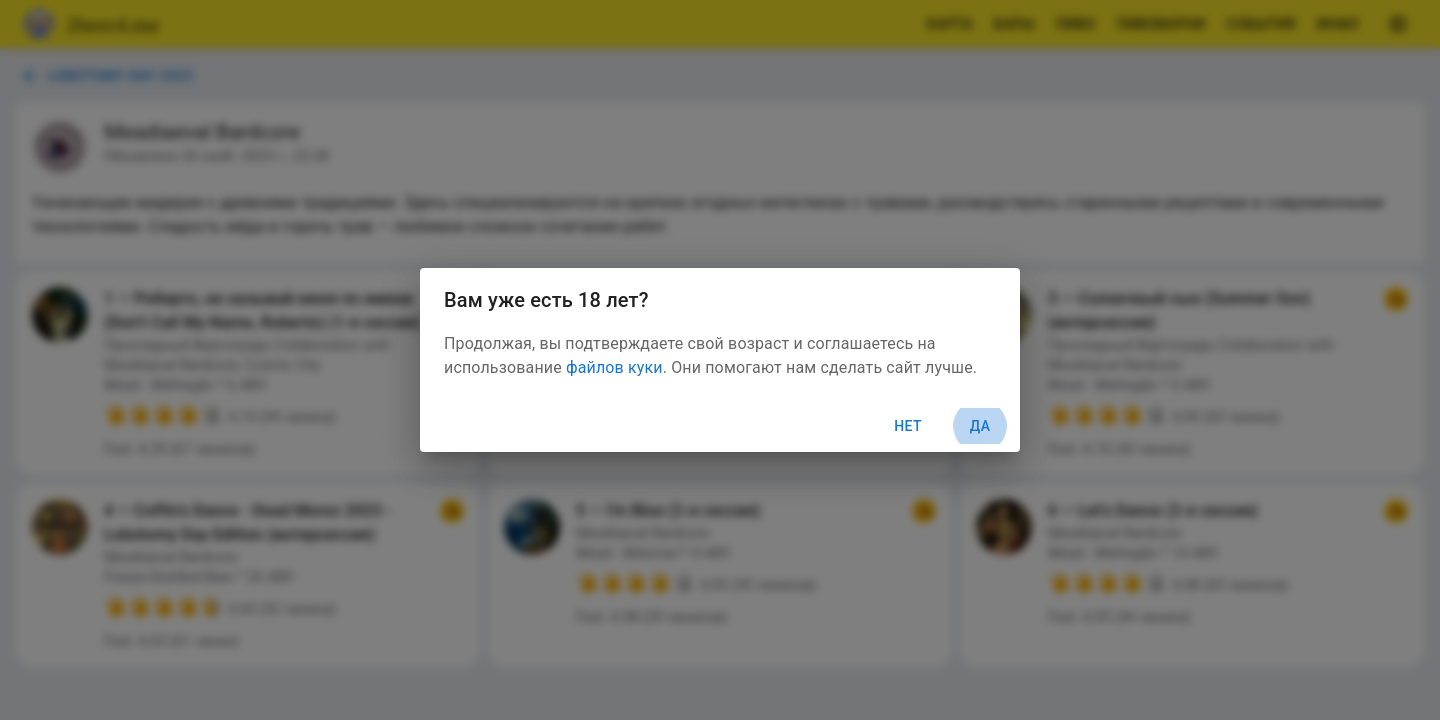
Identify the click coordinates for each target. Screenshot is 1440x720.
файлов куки (614, 367)
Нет (908, 426)
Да (980, 426)
